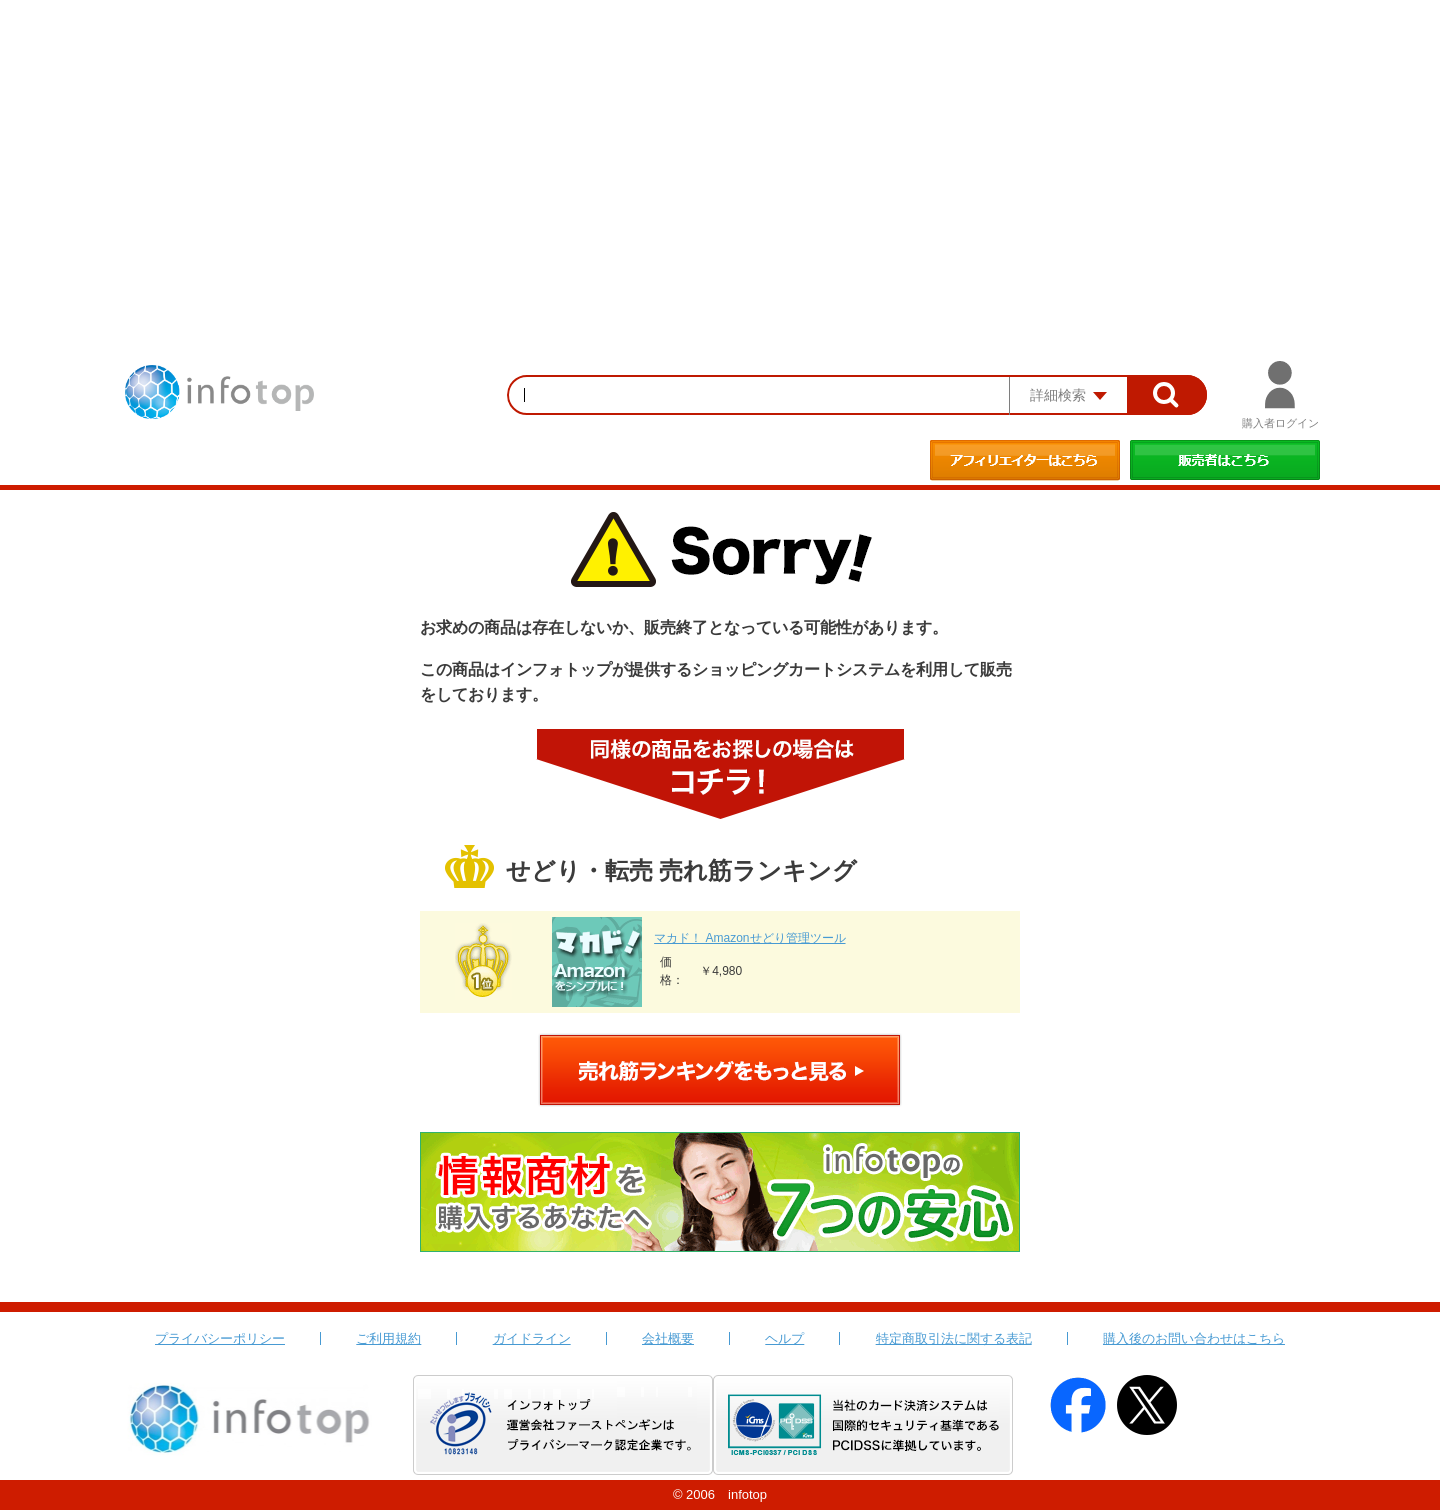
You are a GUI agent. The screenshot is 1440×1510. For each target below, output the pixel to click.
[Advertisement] (720, 150)
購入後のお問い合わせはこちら (1194, 1338)
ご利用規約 (388, 1338)
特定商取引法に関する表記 (954, 1338)
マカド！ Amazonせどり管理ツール (749, 938)
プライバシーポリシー (220, 1338)
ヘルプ (784, 1338)
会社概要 (668, 1338)
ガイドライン (532, 1338)
